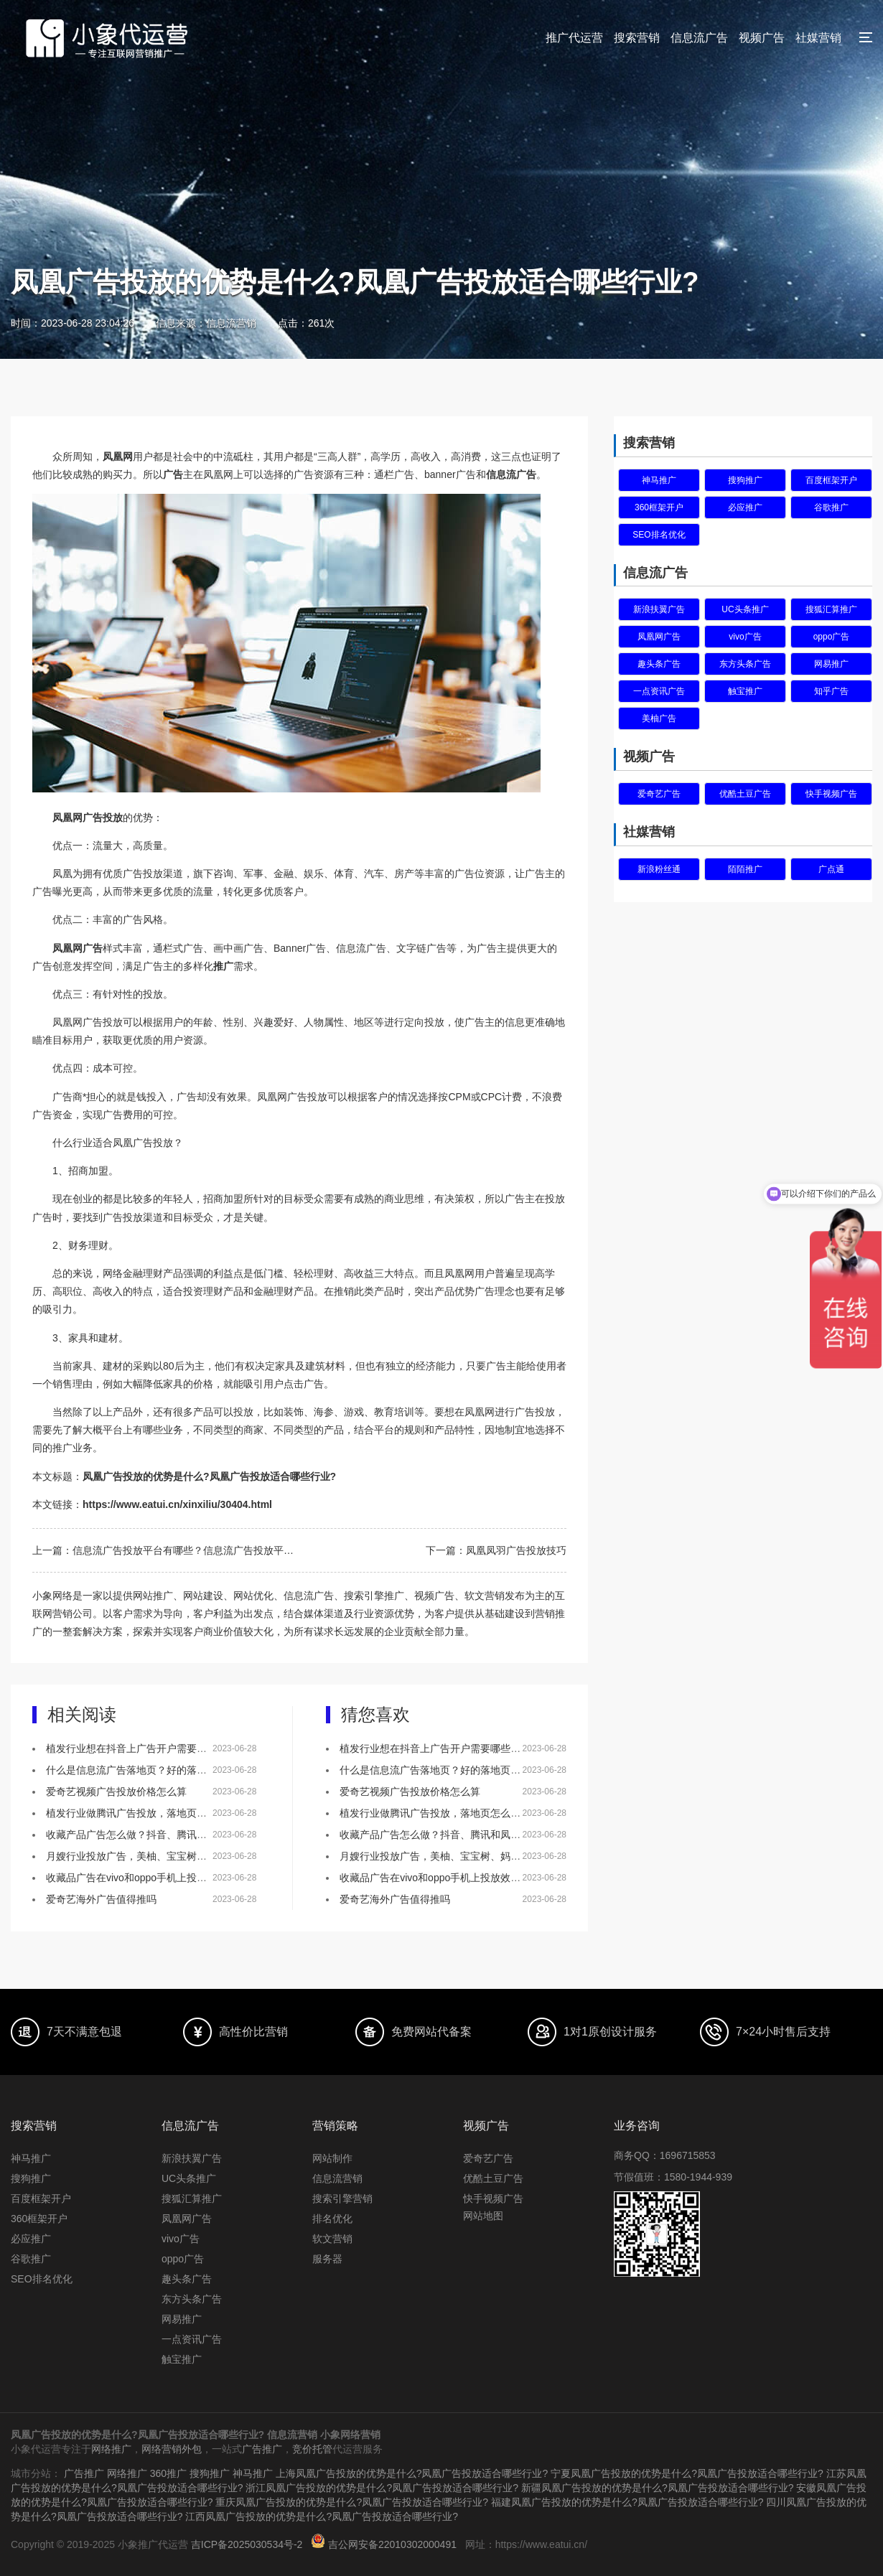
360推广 (168, 2473)
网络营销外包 (171, 2449)
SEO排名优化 (658, 535)
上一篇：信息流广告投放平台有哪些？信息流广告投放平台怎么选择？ (165, 1550)
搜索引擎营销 (342, 2198)
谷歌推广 (831, 507)
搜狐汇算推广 (831, 609)
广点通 (831, 869)
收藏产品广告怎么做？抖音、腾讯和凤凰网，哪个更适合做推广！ (191, 1834)
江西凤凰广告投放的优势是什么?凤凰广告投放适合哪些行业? (321, 2516)
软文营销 (332, 2238)
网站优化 (253, 1595)
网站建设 (203, 1595)
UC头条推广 (744, 609)
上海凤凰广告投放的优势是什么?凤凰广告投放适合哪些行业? (412, 2473)
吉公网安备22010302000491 (392, 2544)
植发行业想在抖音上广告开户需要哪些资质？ (146, 1748)
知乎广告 (831, 691)
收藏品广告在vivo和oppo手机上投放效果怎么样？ (156, 1877)
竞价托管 (312, 2449)
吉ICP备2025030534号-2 (247, 2544)
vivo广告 (745, 637)
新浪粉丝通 (659, 869)
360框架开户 (659, 507)
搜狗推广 (745, 480)
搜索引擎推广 (374, 1595)
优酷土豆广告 (745, 794)
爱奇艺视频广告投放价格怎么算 (116, 1791)
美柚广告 (659, 718)
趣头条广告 (659, 664)
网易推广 (831, 664)
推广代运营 (574, 38)
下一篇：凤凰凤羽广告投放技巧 (496, 1550)
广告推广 (262, 2449)
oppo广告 (831, 637)
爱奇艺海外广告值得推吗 (101, 1899)
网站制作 (332, 2158)
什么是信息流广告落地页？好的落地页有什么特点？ (161, 1770)
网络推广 (111, 2449)
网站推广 (153, 1595)
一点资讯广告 (659, 691)
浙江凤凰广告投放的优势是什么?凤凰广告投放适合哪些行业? (382, 2487)
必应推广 (745, 507)
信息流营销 (337, 2178)
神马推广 (659, 480)
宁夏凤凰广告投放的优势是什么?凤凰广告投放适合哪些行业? (687, 2473)
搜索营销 (637, 38)
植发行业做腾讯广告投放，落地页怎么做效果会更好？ (166, 1813)
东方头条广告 (745, 664)
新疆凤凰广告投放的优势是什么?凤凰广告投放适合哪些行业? (657, 2487)
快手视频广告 (831, 794)
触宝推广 (745, 691)
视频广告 (762, 38)
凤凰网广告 (659, 637)
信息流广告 (699, 38)
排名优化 (332, 2218)
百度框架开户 (831, 480)
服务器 (327, 2258)
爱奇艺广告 (659, 794)
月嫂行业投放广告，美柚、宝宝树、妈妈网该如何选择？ (171, 1856)
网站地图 (483, 2215)
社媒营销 (818, 38)
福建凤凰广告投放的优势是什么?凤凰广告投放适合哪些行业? (627, 2502)
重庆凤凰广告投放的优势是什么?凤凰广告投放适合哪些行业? (351, 2502)
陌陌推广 (745, 869)
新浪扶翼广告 (659, 609)
